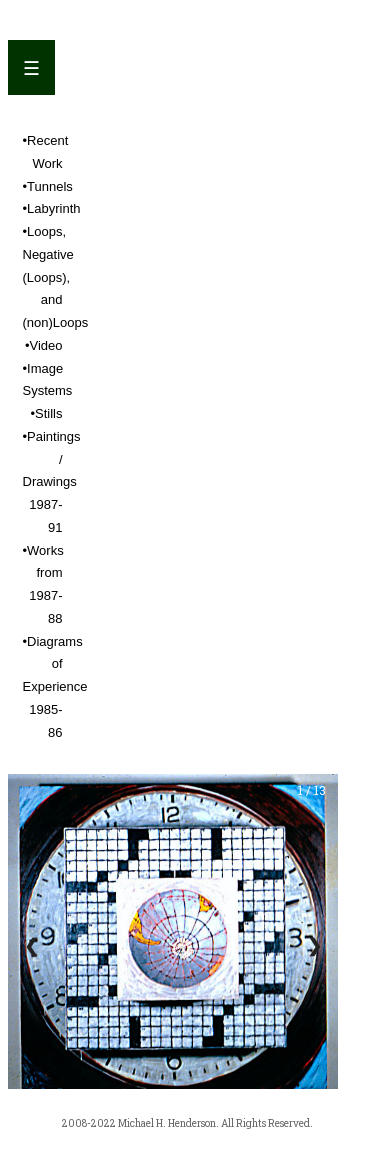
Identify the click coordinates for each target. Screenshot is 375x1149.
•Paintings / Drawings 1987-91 (52, 482)
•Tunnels (48, 186)
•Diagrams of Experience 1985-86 (55, 687)
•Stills (47, 413)
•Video (44, 345)
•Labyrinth (52, 208)
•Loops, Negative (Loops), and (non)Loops (56, 277)
